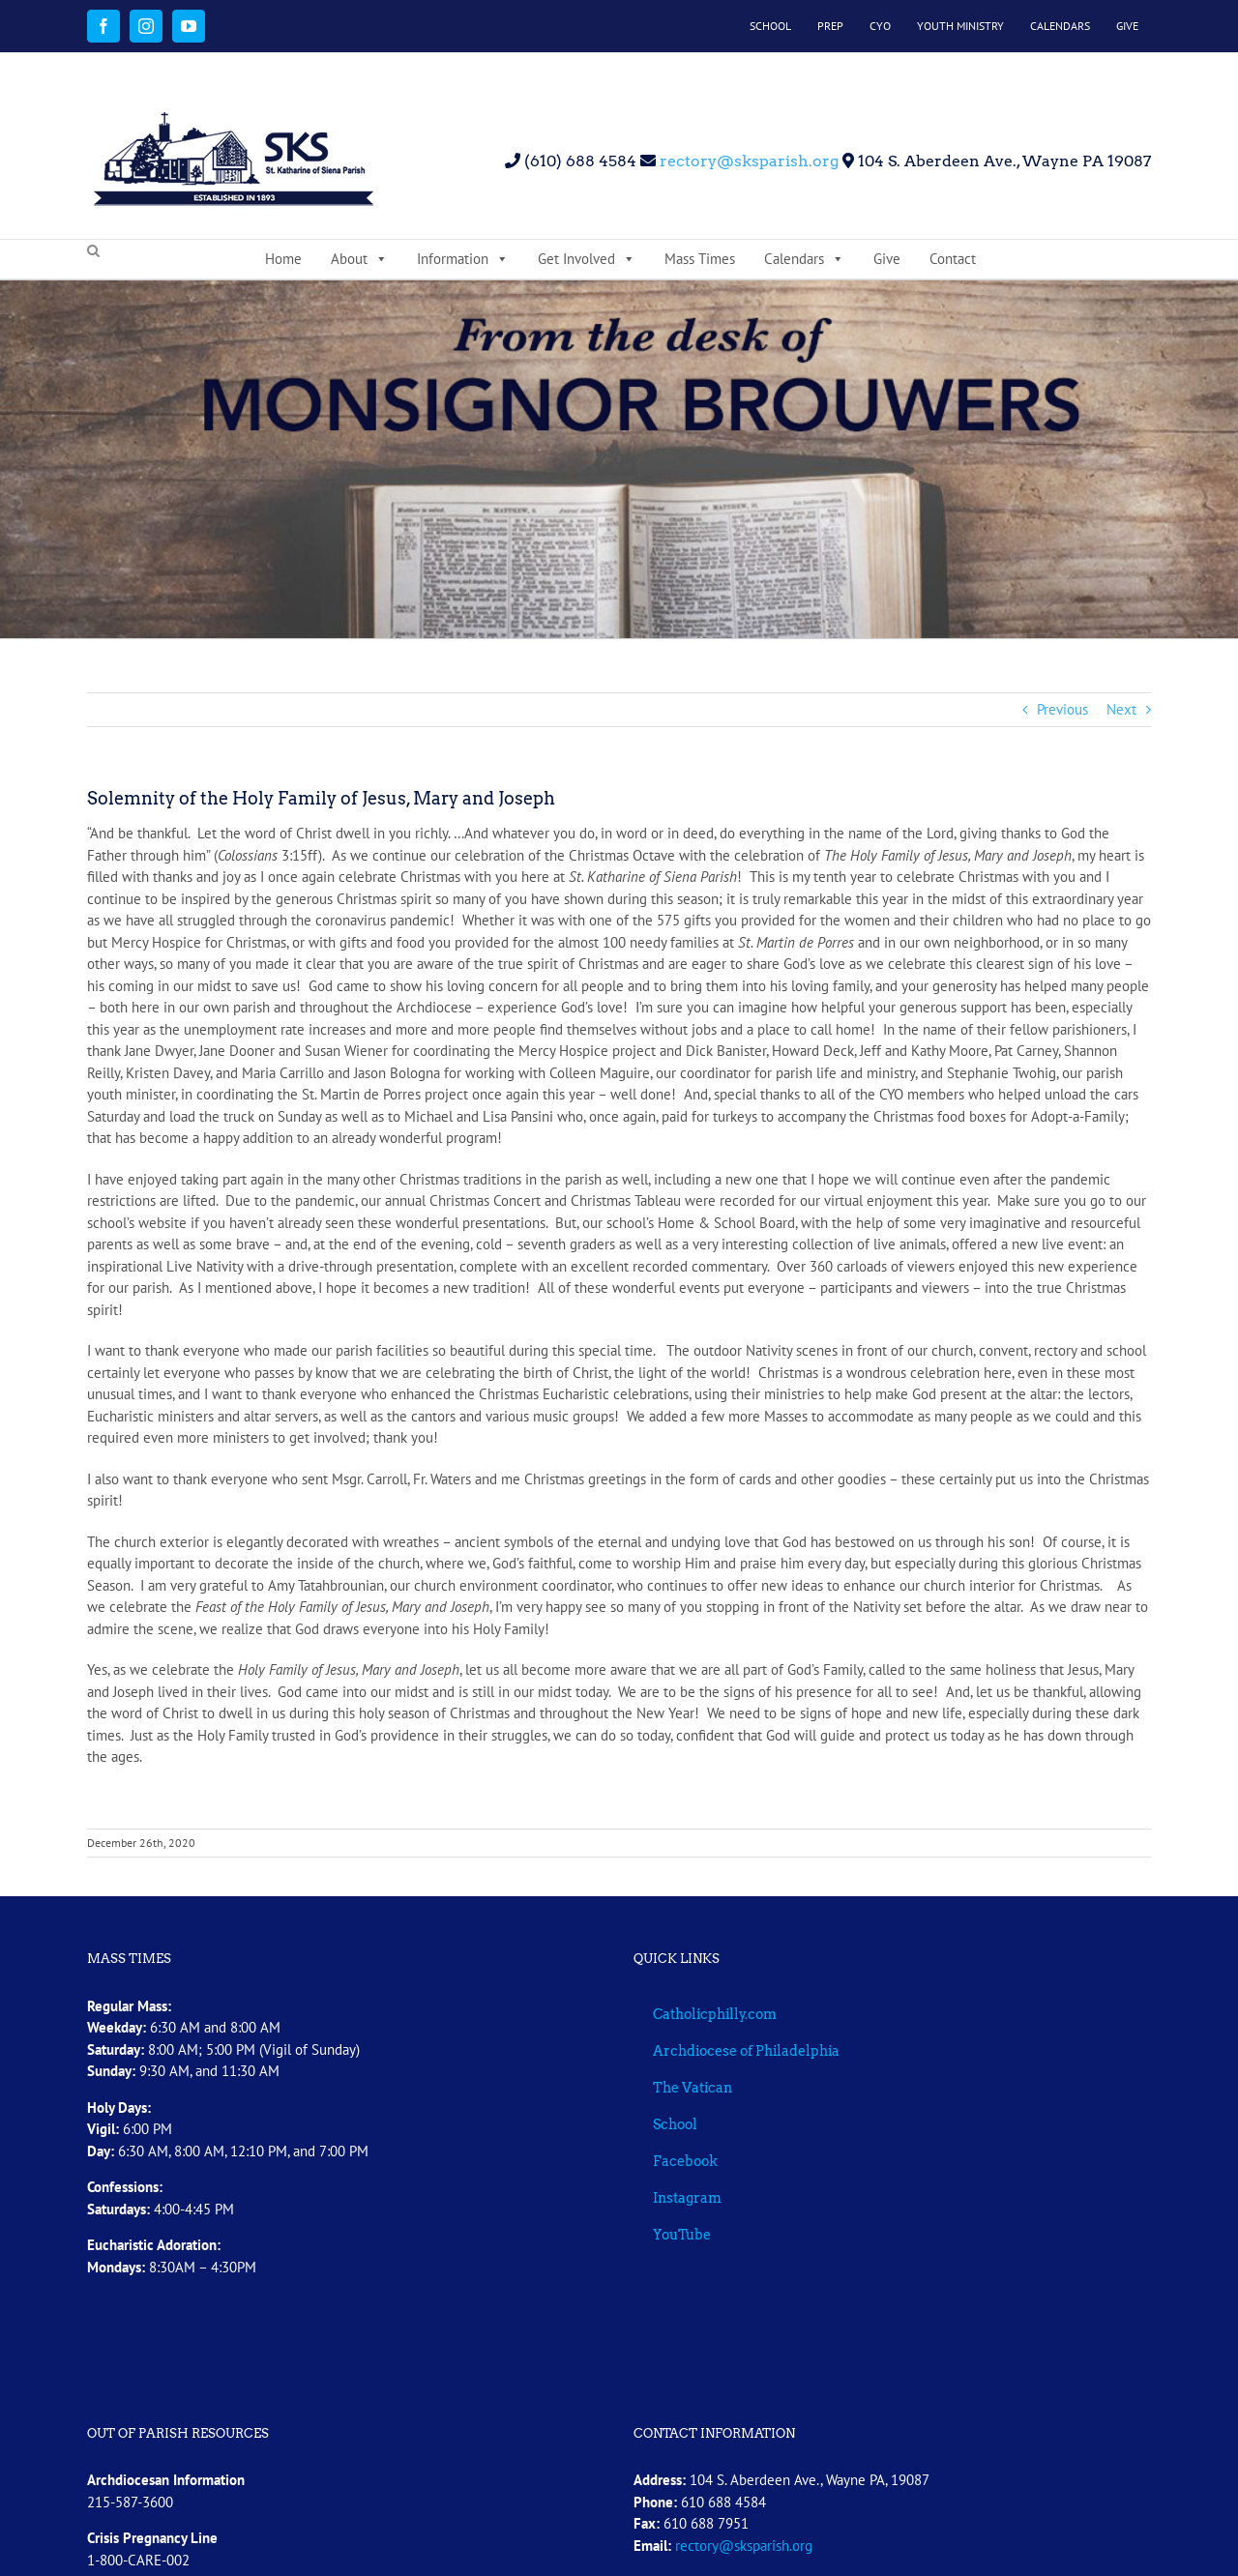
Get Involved (586, 259)
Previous (1062, 709)
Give (886, 258)
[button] (93, 251)
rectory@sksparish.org (747, 161)
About (359, 259)
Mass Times (699, 258)
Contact (952, 258)
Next (1121, 709)
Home (283, 258)
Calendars (804, 259)
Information (463, 259)
